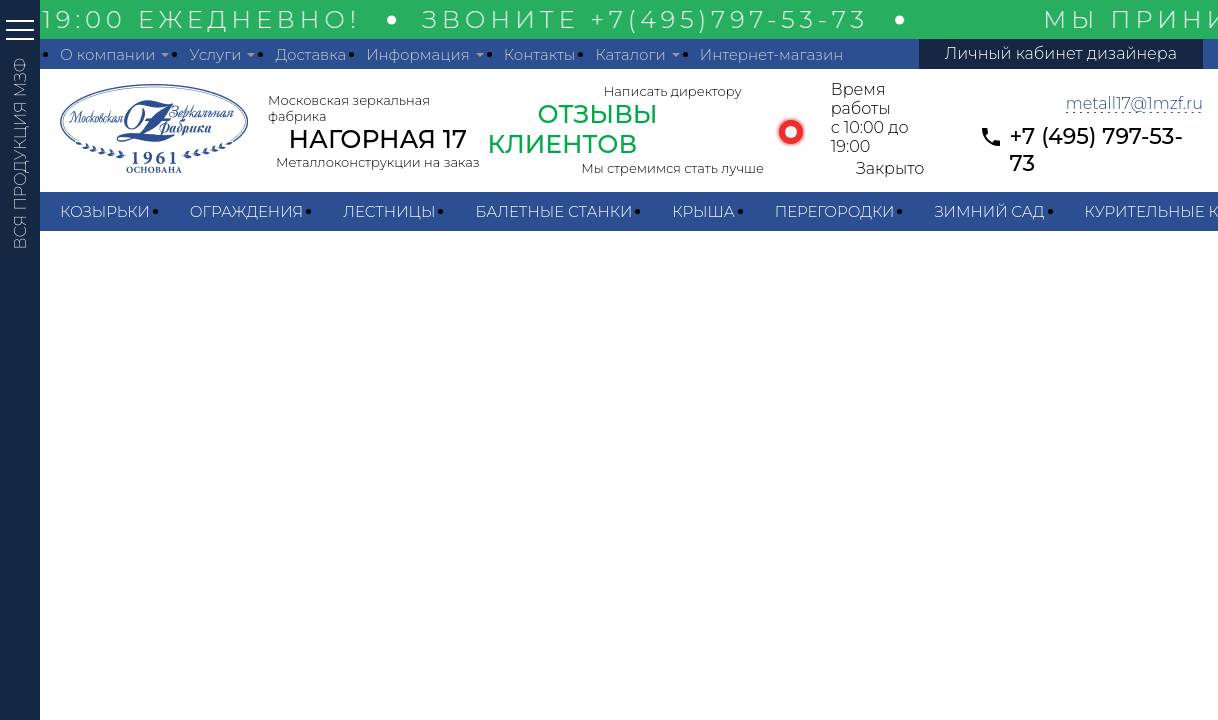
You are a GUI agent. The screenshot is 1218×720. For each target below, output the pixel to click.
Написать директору (673, 91)
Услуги (215, 54)
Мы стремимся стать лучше (672, 168)
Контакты (540, 54)
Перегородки (835, 211)
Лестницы (389, 211)
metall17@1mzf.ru (1134, 103)
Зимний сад (989, 211)
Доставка (310, 54)
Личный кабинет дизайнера (1061, 53)
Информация (418, 54)
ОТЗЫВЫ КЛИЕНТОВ (573, 129)
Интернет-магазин (772, 54)
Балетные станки (553, 211)
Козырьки (105, 211)
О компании (107, 54)
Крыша (703, 211)
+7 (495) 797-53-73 (1095, 150)
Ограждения (246, 211)
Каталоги (630, 54)
